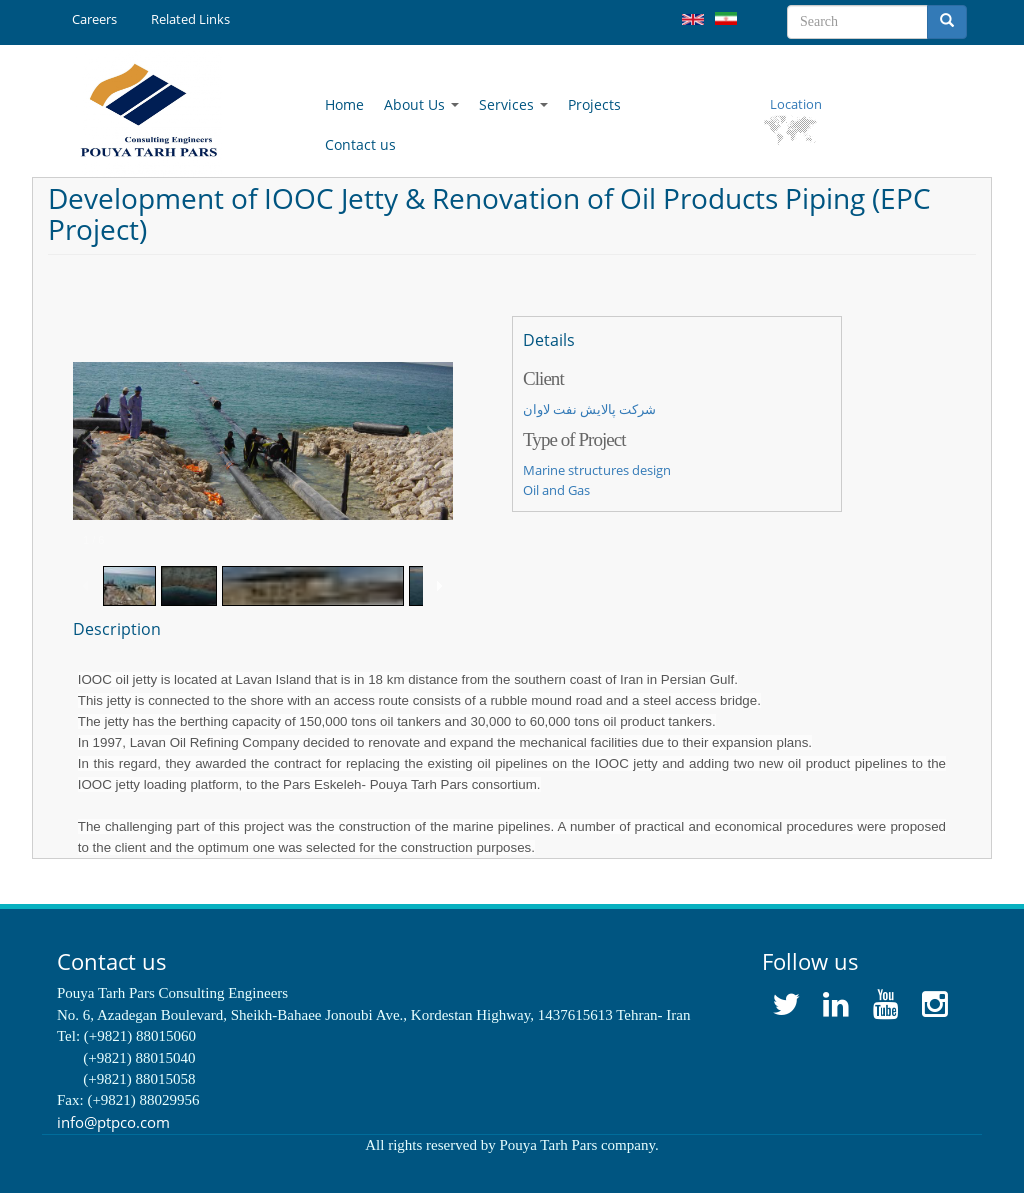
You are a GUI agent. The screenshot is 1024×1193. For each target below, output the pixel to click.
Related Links (190, 19)
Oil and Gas (556, 490)
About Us (421, 104)
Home (344, 104)
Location (796, 104)
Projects (594, 104)
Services (513, 104)
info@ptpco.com (113, 1122)
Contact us (360, 144)
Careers (94, 19)
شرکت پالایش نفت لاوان (589, 409)
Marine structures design (597, 470)
